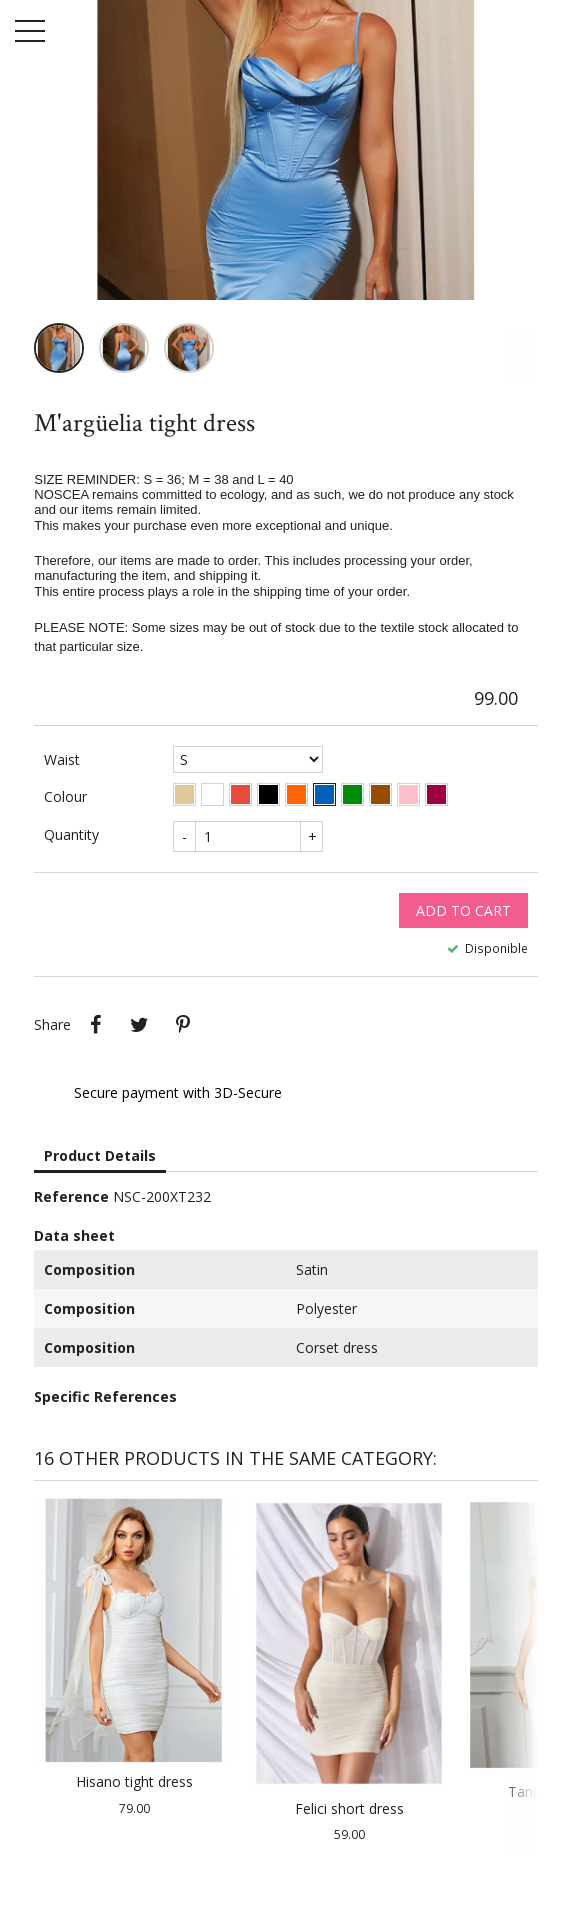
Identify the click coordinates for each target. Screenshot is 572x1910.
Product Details (100, 1155)
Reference (71, 1196)
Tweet (139, 1025)
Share (95, 1025)
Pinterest (183, 1025)
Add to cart (463, 910)
